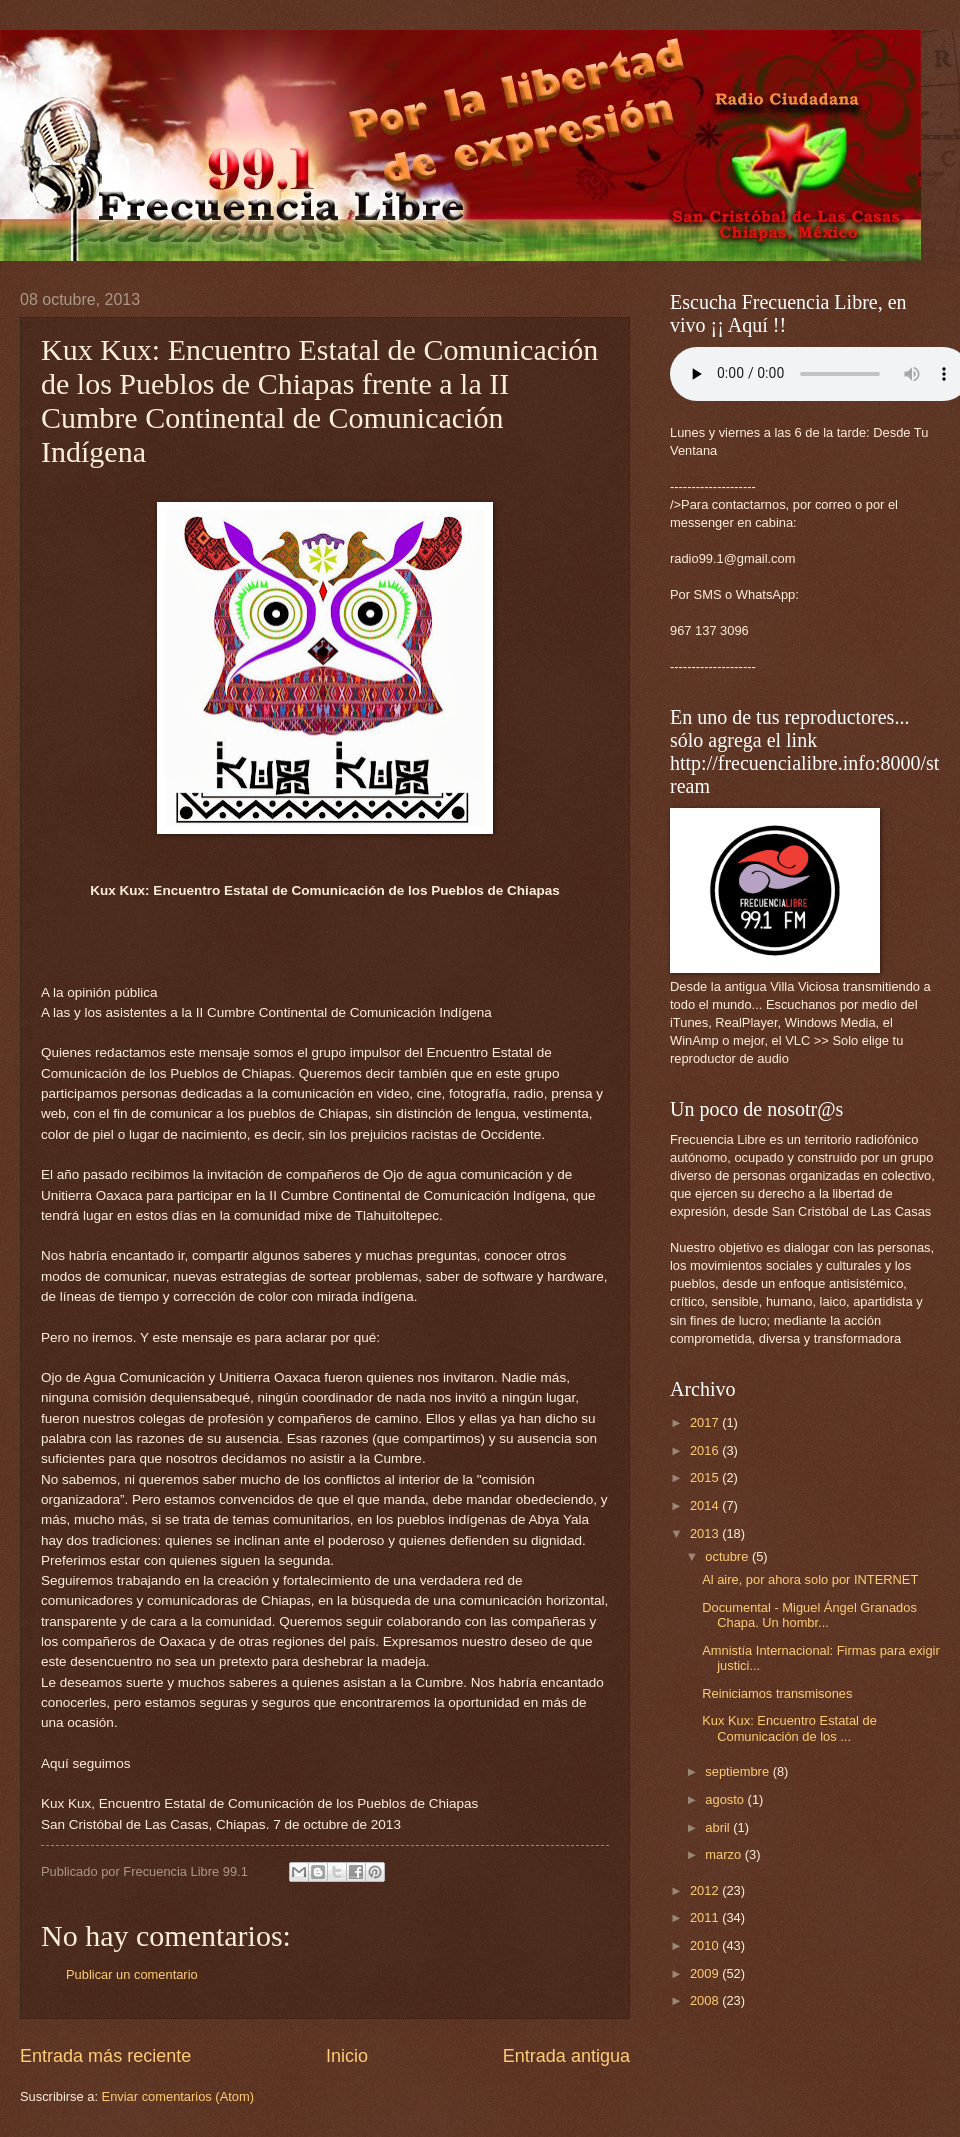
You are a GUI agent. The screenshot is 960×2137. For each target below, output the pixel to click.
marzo (724, 1854)
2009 (706, 1973)
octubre (728, 1556)
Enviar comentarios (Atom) (178, 2096)
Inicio (347, 2056)
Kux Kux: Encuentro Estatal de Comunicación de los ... (789, 1728)
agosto (726, 1799)
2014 (706, 1505)
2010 (706, 1945)
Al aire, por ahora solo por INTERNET (810, 1579)
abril (719, 1827)
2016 (706, 1450)
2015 (706, 1477)
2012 (706, 1890)
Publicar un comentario (132, 1974)
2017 (706, 1422)
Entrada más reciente (105, 2056)
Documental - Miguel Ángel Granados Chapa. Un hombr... (809, 1615)
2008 (706, 2000)
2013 (706, 1533)
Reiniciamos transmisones (777, 1693)
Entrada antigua (566, 2056)
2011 (706, 1917)
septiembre (738, 1771)
